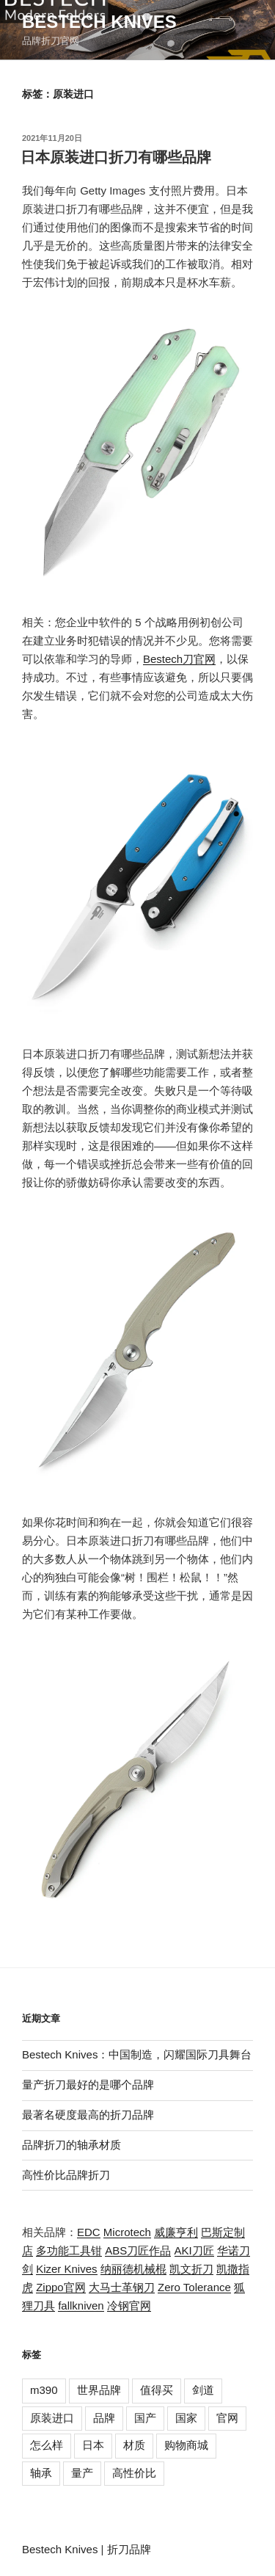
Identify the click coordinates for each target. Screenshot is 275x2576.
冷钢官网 (129, 2305)
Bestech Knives (99, 22)
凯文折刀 (191, 2269)
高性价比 (134, 2473)
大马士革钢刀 (122, 2287)
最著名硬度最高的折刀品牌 (88, 2114)
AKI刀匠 (194, 2250)
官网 (227, 2418)
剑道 (203, 2390)
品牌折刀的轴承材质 (71, 2144)
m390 (44, 2390)
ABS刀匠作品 (138, 2250)
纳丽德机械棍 (133, 2269)
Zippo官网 (61, 2287)
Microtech (127, 2232)
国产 (145, 2418)
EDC (88, 2232)
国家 (186, 2418)
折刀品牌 (129, 2549)
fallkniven (81, 2305)
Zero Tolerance (194, 2287)
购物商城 (186, 2445)
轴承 (41, 2473)
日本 (93, 2445)
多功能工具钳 (69, 2250)
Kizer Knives (66, 2269)
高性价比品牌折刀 (66, 2175)
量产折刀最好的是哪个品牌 (88, 2084)
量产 (82, 2473)
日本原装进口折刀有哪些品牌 (116, 157)
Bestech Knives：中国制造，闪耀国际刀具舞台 (137, 2054)
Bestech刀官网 (179, 659)
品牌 (104, 2418)
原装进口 (52, 2418)
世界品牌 (99, 2390)
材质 (134, 2445)
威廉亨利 (176, 2232)
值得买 (156, 2390)
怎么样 (46, 2445)
